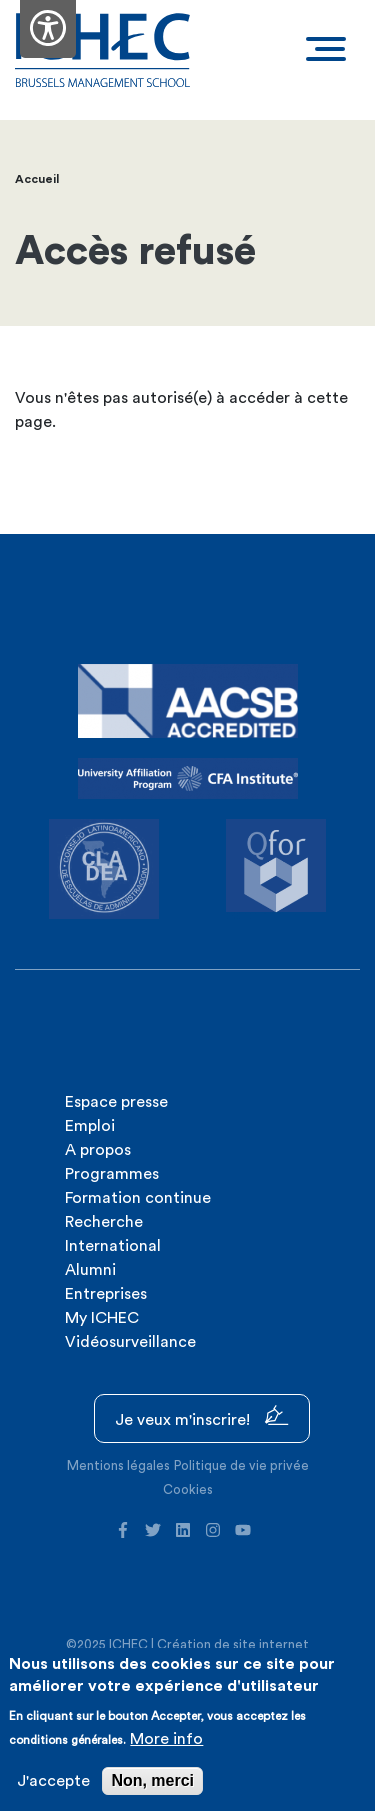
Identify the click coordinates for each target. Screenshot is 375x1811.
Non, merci (152, 1780)
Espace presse (116, 1102)
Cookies (188, 1489)
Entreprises (106, 1294)
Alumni (90, 1270)
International (113, 1246)
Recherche (104, 1222)
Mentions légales (118, 1465)
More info (166, 1739)
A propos (98, 1150)
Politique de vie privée (241, 1465)
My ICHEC (102, 1318)
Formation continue (138, 1198)
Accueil (37, 179)
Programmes (112, 1174)
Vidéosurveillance (130, 1342)
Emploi (90, 1126)
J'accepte (53, 1781)
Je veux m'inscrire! (202, 1416)
